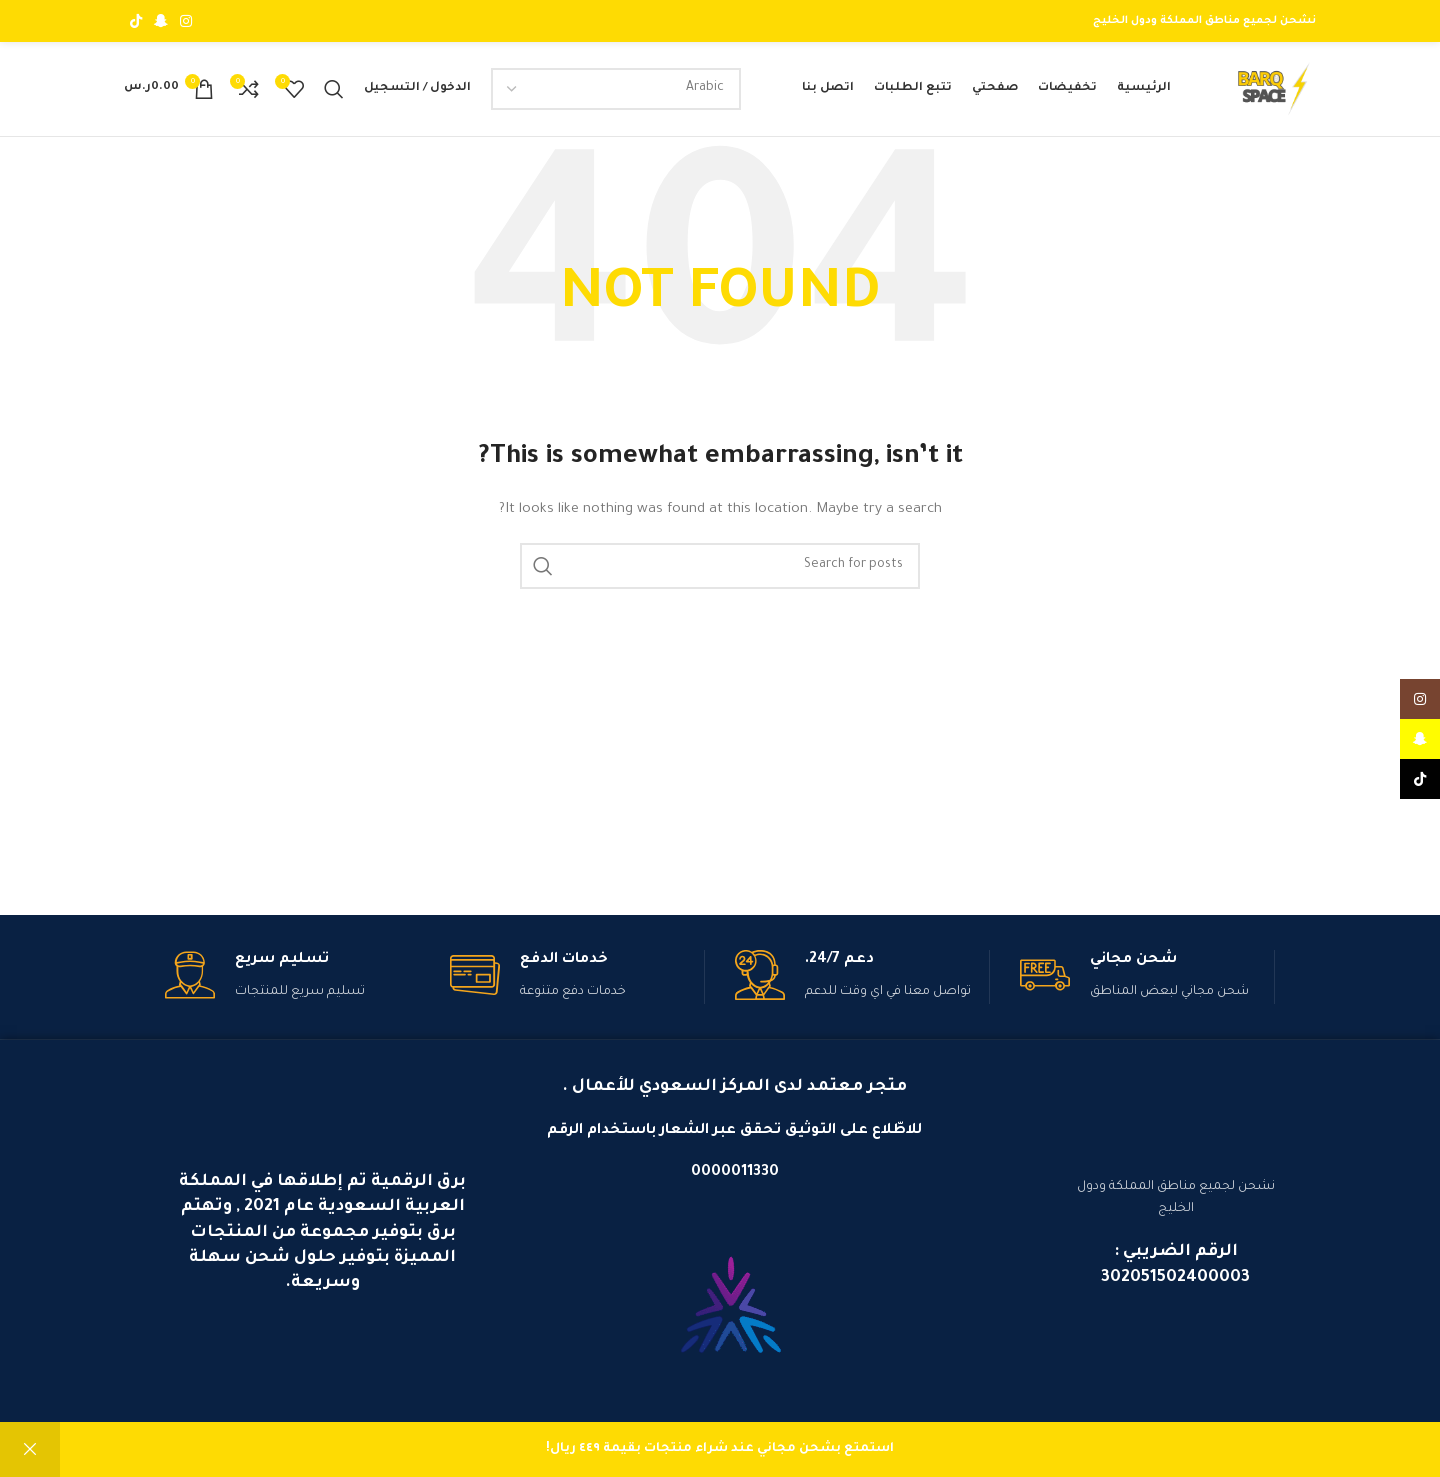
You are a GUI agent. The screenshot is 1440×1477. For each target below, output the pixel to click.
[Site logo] (1269, 95)
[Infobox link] (1147, 987)
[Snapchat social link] (161, 21)
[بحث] (334, 94)
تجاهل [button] (30, 1449)
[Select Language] (613, 94)
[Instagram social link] (186, 21)
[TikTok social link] (136, 21)
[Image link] (731, 1321)
